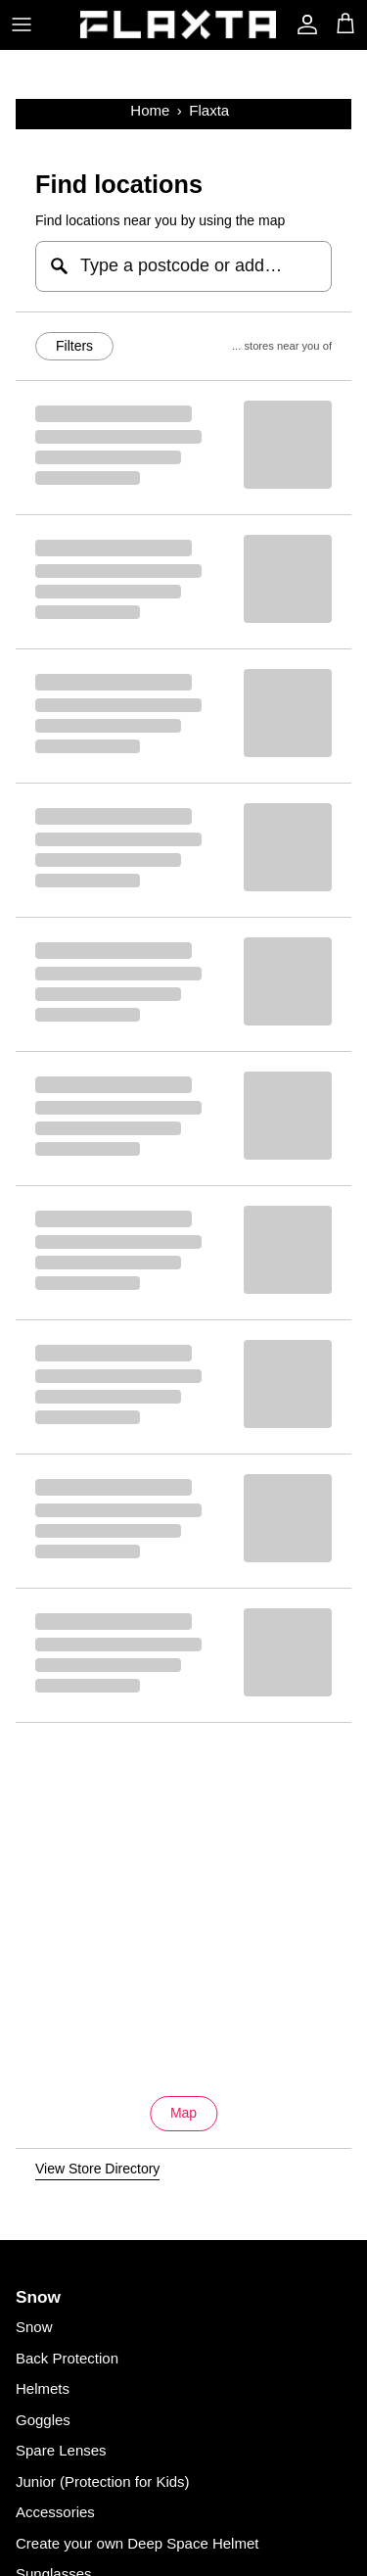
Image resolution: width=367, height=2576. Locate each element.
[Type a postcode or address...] (183, 266)
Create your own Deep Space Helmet (137, 2543)
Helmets (42, 2388)
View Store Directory (97, 2168)
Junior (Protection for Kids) (103, 2481)
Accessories (55, 2512)
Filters (74, 346)
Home (149, 110)
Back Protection (67, 2358)
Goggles (43, 2419)
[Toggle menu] (21, 24)
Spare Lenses (61, 2450)
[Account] (302, 24)
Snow (34, 2326)
